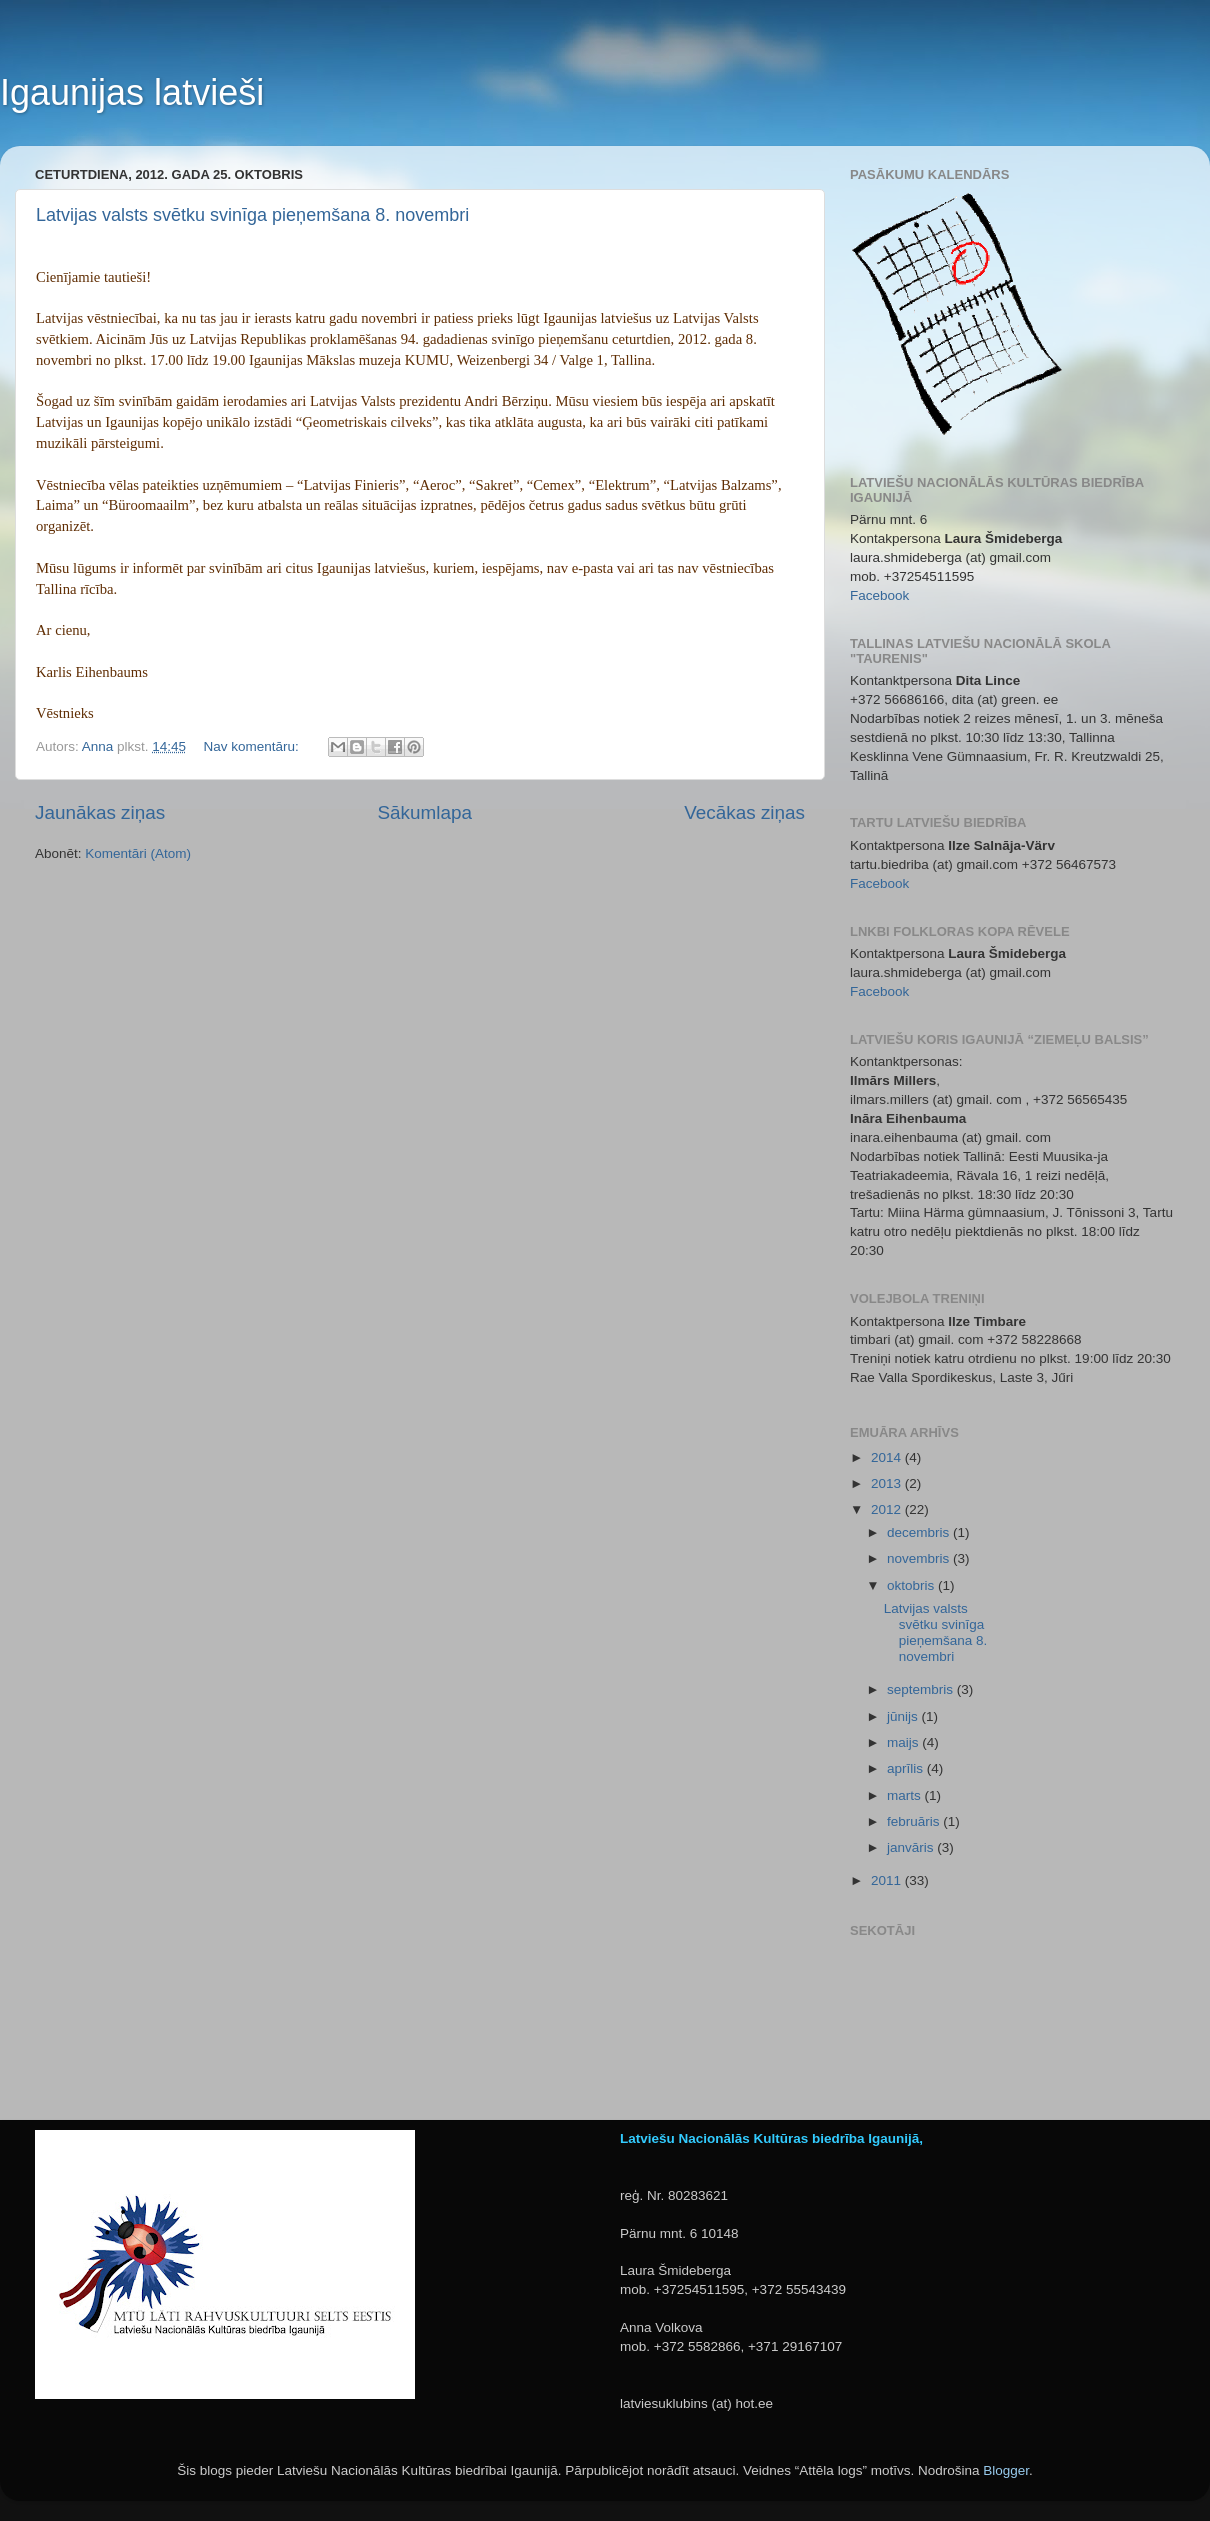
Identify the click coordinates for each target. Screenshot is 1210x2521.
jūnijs (904, 1716)
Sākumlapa (424, 812)
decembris (920, 1532)
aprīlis (907, 1768)
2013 (888, 1483)
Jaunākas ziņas (100, 812)
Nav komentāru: (252, 746)
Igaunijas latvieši (132, 92)
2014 (888, 1457)
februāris (915, 1821)
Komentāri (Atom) (138, 853)
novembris (920, 1558)
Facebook (879, 595)
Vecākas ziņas (744, 812)
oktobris (912, 1585)
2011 (888, 1880)
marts (906, 1795)
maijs (904, 1742)
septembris (922, 1689)
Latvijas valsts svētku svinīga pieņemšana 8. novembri (252, 215)
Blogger (1006, 2470)
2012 (888, 1509)
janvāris (912, 1847)
